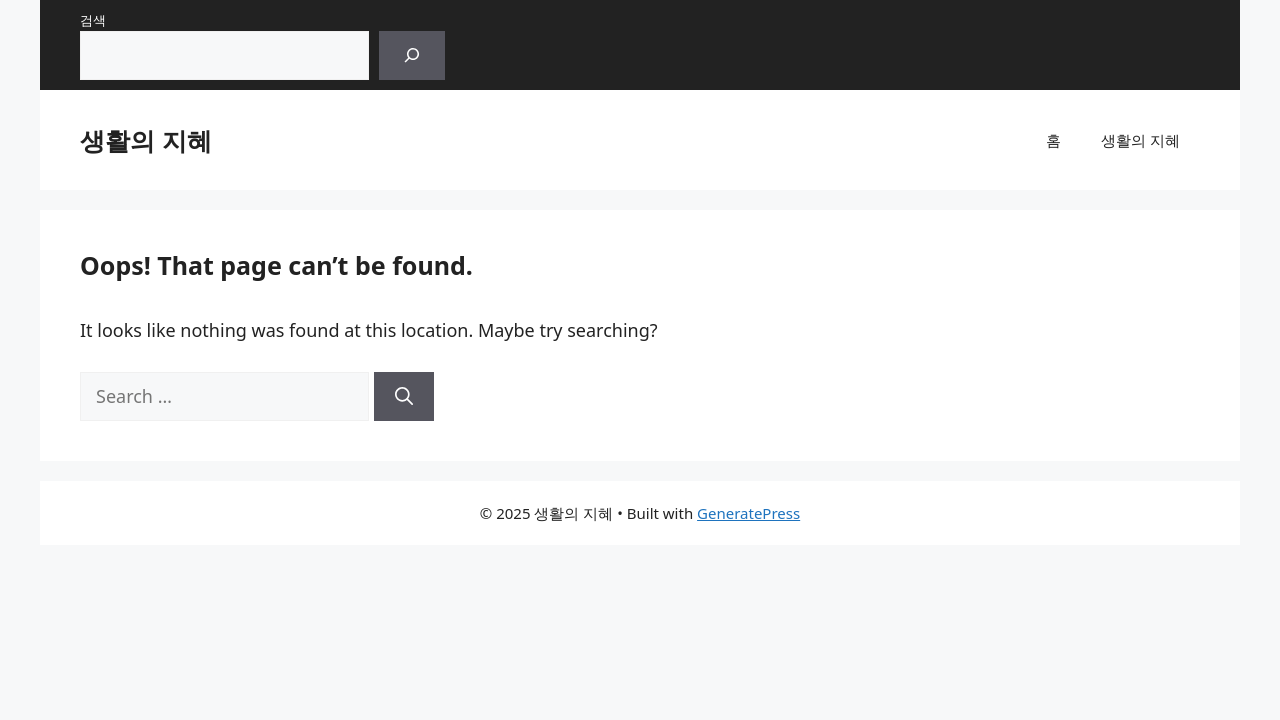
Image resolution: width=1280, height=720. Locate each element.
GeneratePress (748, 513)
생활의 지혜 (146, 140)
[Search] (404, 396)
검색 (93, 20)
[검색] (412, 55)
